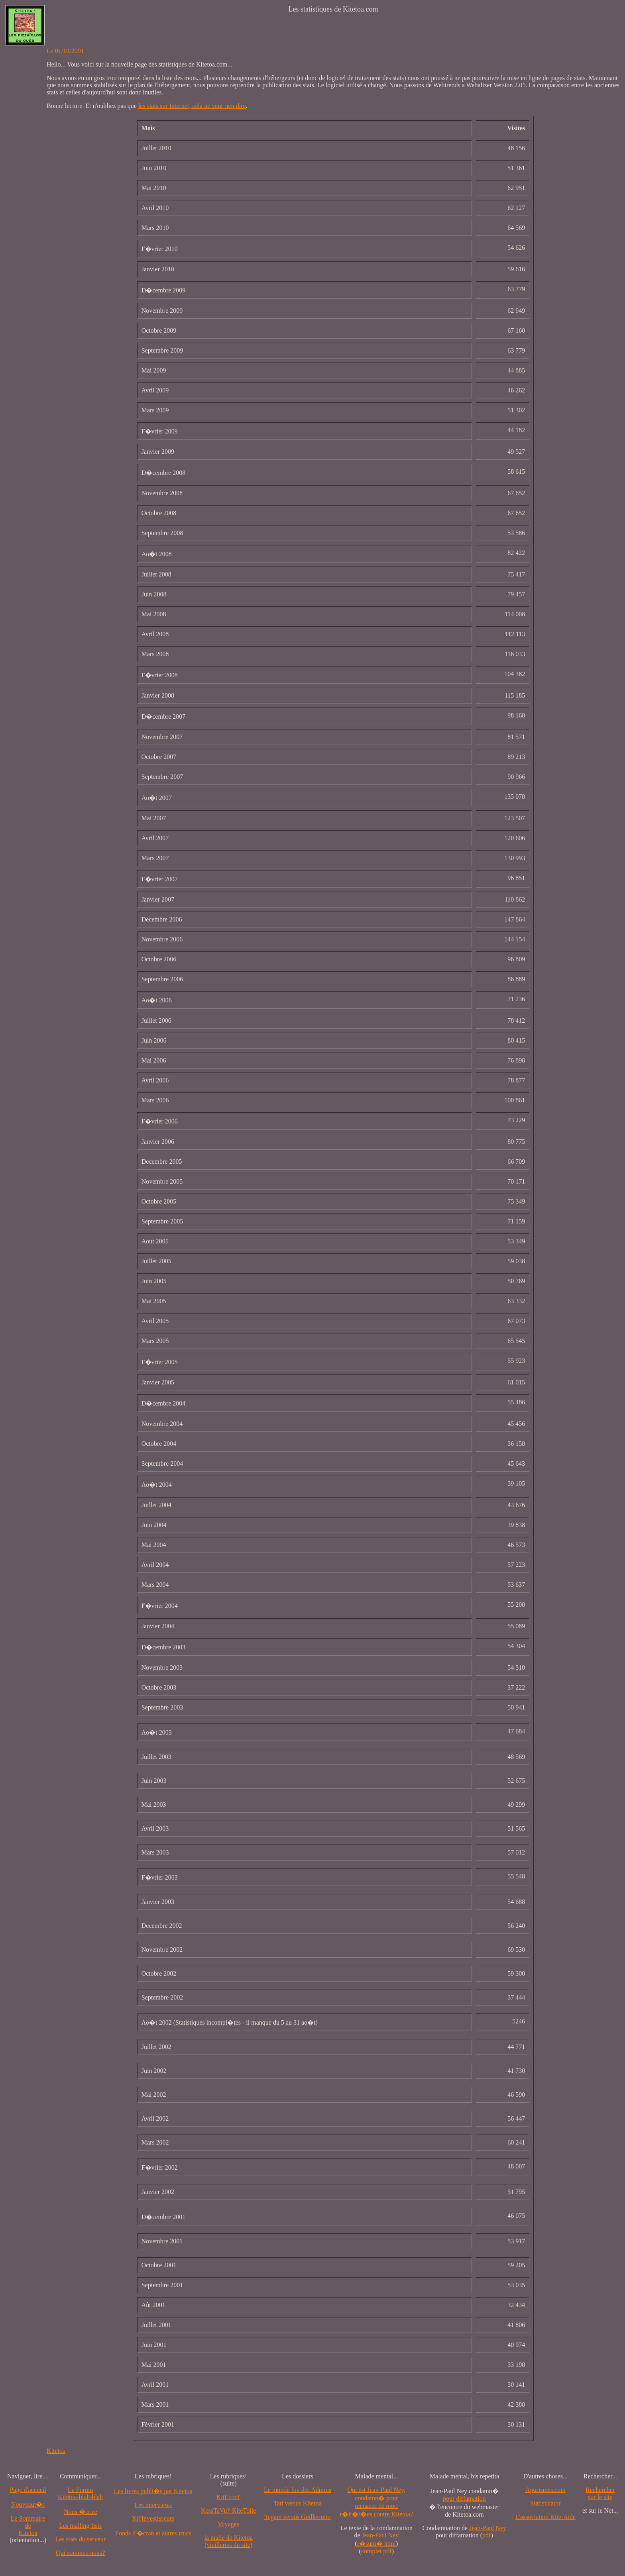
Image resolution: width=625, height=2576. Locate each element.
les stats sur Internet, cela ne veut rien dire (192, 105)
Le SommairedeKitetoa (28, 2525)
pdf (486, 2535)
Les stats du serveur (80, 2539)
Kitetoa (56, 2450)
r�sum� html (376, 2543)
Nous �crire (80, 2511)
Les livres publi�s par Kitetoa (153, 2491)
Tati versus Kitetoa (297, 2503)
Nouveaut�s (28, 2504)
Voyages (228, 2524)
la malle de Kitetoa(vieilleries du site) (228, 2541)
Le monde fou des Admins (297, 2489)
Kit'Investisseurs (153, 2518)
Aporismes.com (545, 2489)
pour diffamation (464, 2498)
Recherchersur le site (600, 2493)
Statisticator (545, 2503)
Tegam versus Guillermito (297, 2516)
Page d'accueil (28, 2489)
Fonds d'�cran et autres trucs (153, 2533)
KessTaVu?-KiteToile (228, 2510)
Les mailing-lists (80, 2525)
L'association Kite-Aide (545, 2516)
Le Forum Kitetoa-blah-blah (80, 2493)
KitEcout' (228, 2497)
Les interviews (153, 2505)
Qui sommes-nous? (80, 2552)
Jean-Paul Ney (380, 2535)
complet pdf (376, 2551)
